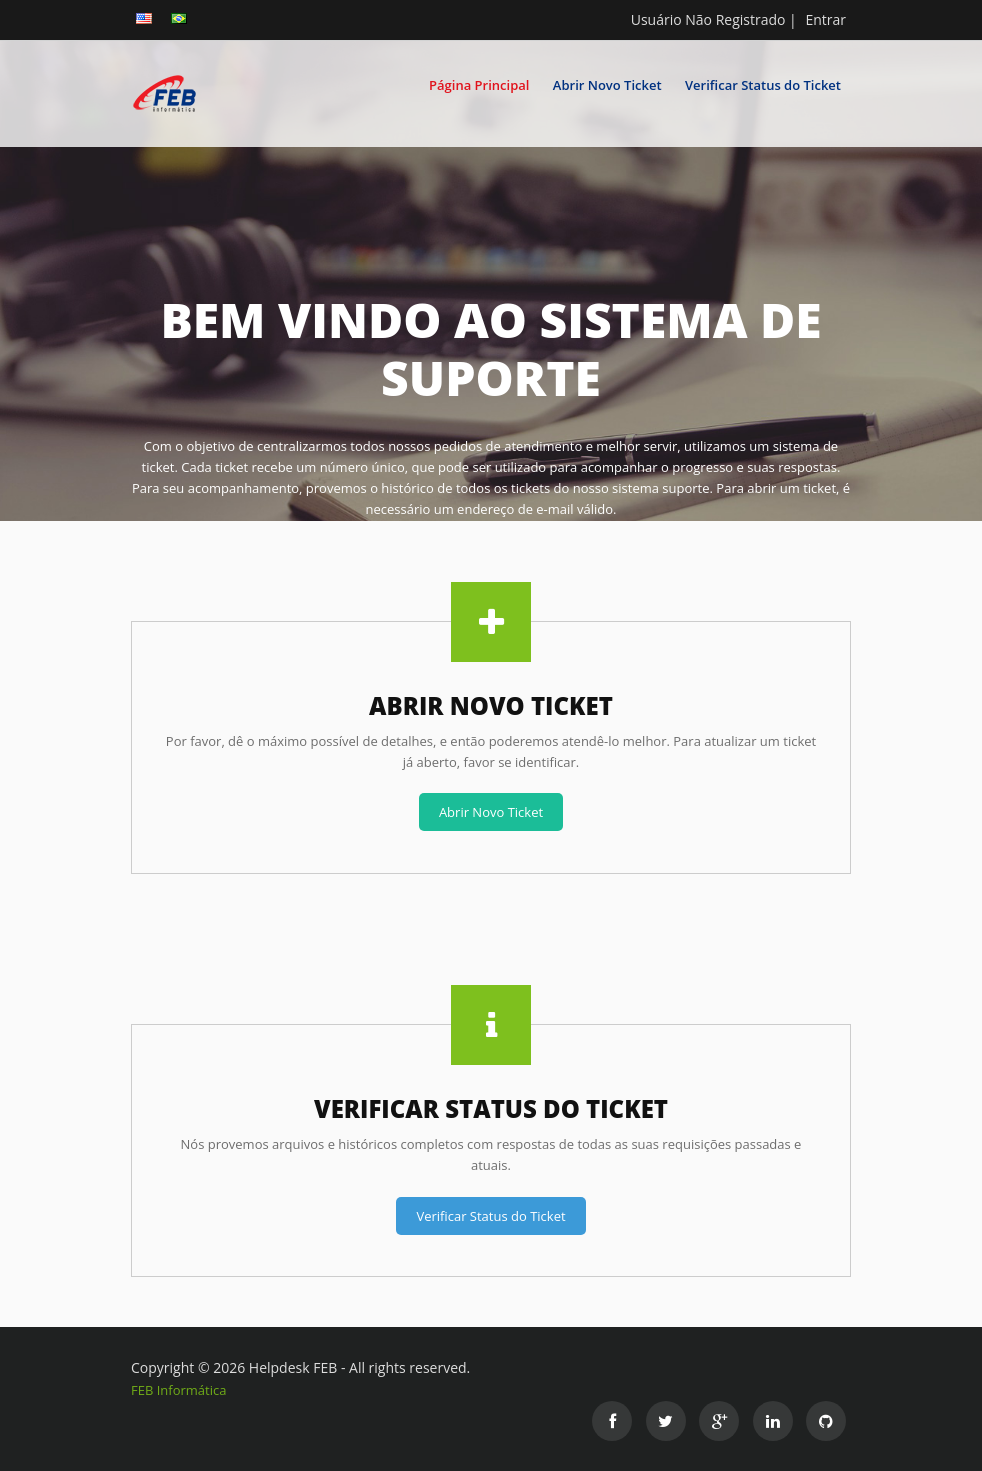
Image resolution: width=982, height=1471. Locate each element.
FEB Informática (178, 1390)
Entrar (825, 19)
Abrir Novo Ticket (607, 85)
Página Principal (479, 85)
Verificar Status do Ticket (763, 85)
